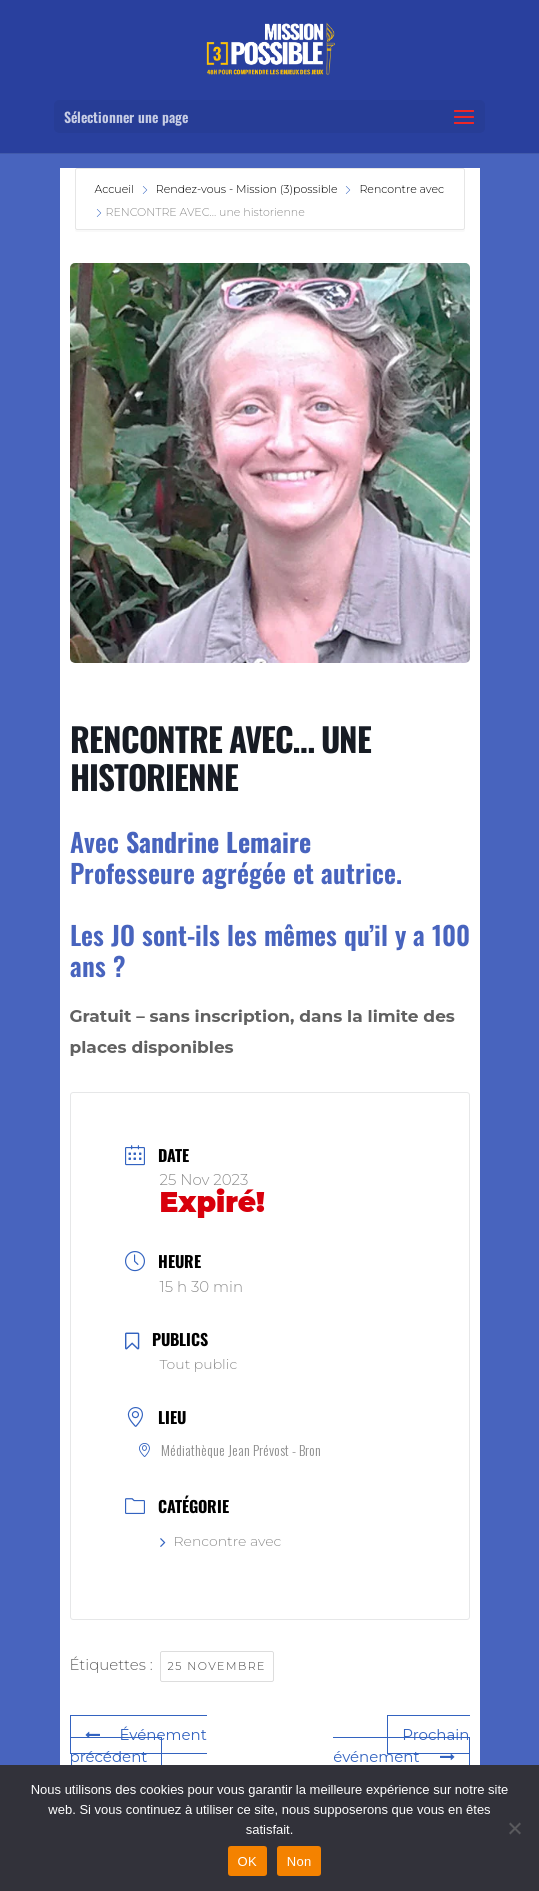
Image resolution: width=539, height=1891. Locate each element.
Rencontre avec (401, 189)
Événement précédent (138, 1746)
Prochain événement (401, 1746)
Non (299, 1861)
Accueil (116, 189)
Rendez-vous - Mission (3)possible (247, 189)
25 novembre (217, 1666)
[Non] (514, 1828)
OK (247, 1861)
